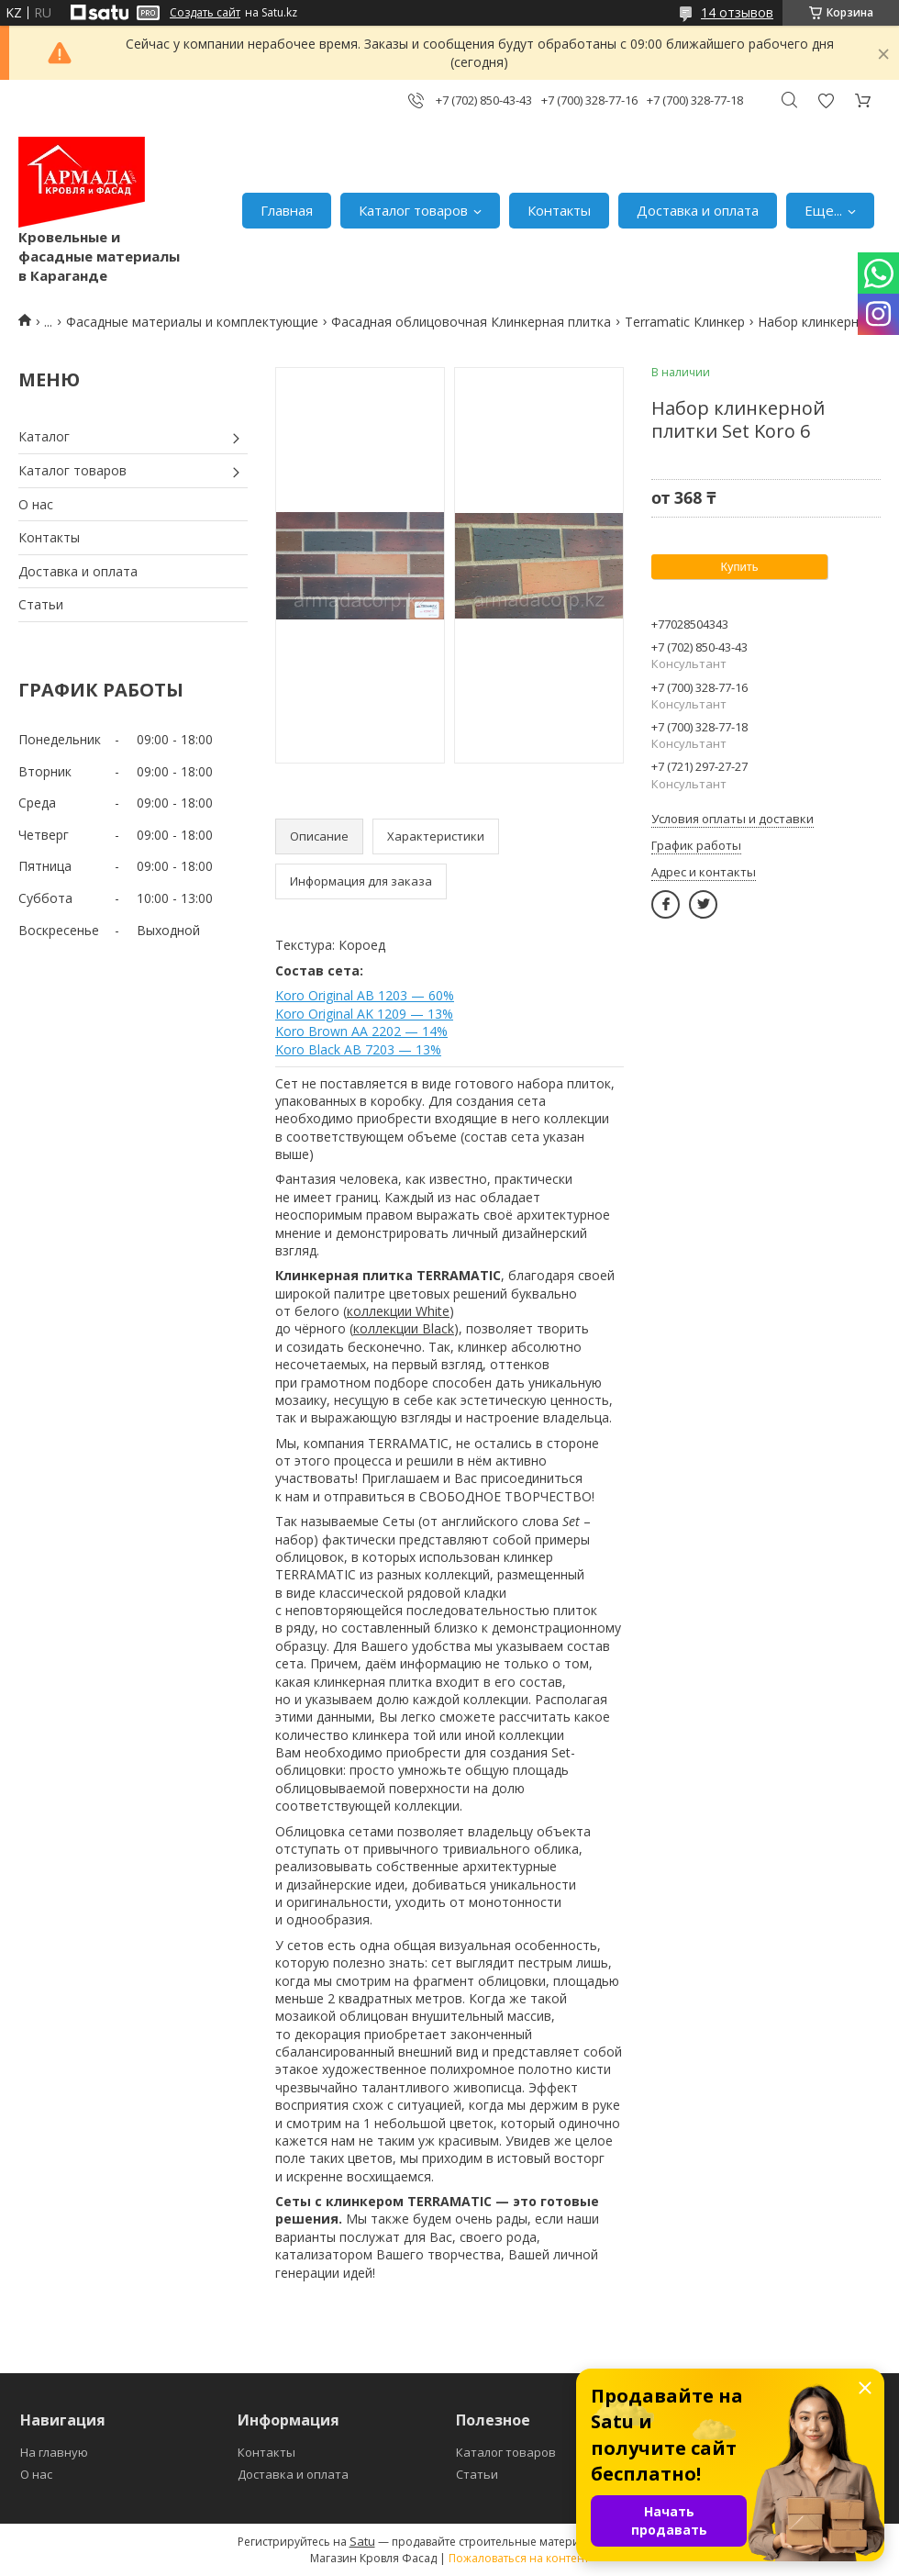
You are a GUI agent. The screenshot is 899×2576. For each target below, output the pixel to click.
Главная (287, 210)
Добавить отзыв (825, 100)
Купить (739, 567)
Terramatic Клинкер (685, 321)
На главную (54, 2452)
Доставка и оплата (698, 210)
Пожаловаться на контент (519, 2558)
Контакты (559, 210)
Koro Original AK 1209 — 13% (364, 1013)
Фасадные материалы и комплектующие (192, 321)
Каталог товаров (413, 210)
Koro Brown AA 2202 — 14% (361, 1031)
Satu (362, 2541)
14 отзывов (737, 12)
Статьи (40, 604)
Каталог (44, 436)
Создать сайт (205, 12)
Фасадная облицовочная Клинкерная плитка (471, 321)
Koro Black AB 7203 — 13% (358, 1049)
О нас (35, 504)
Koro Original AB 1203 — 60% (364, 995)
